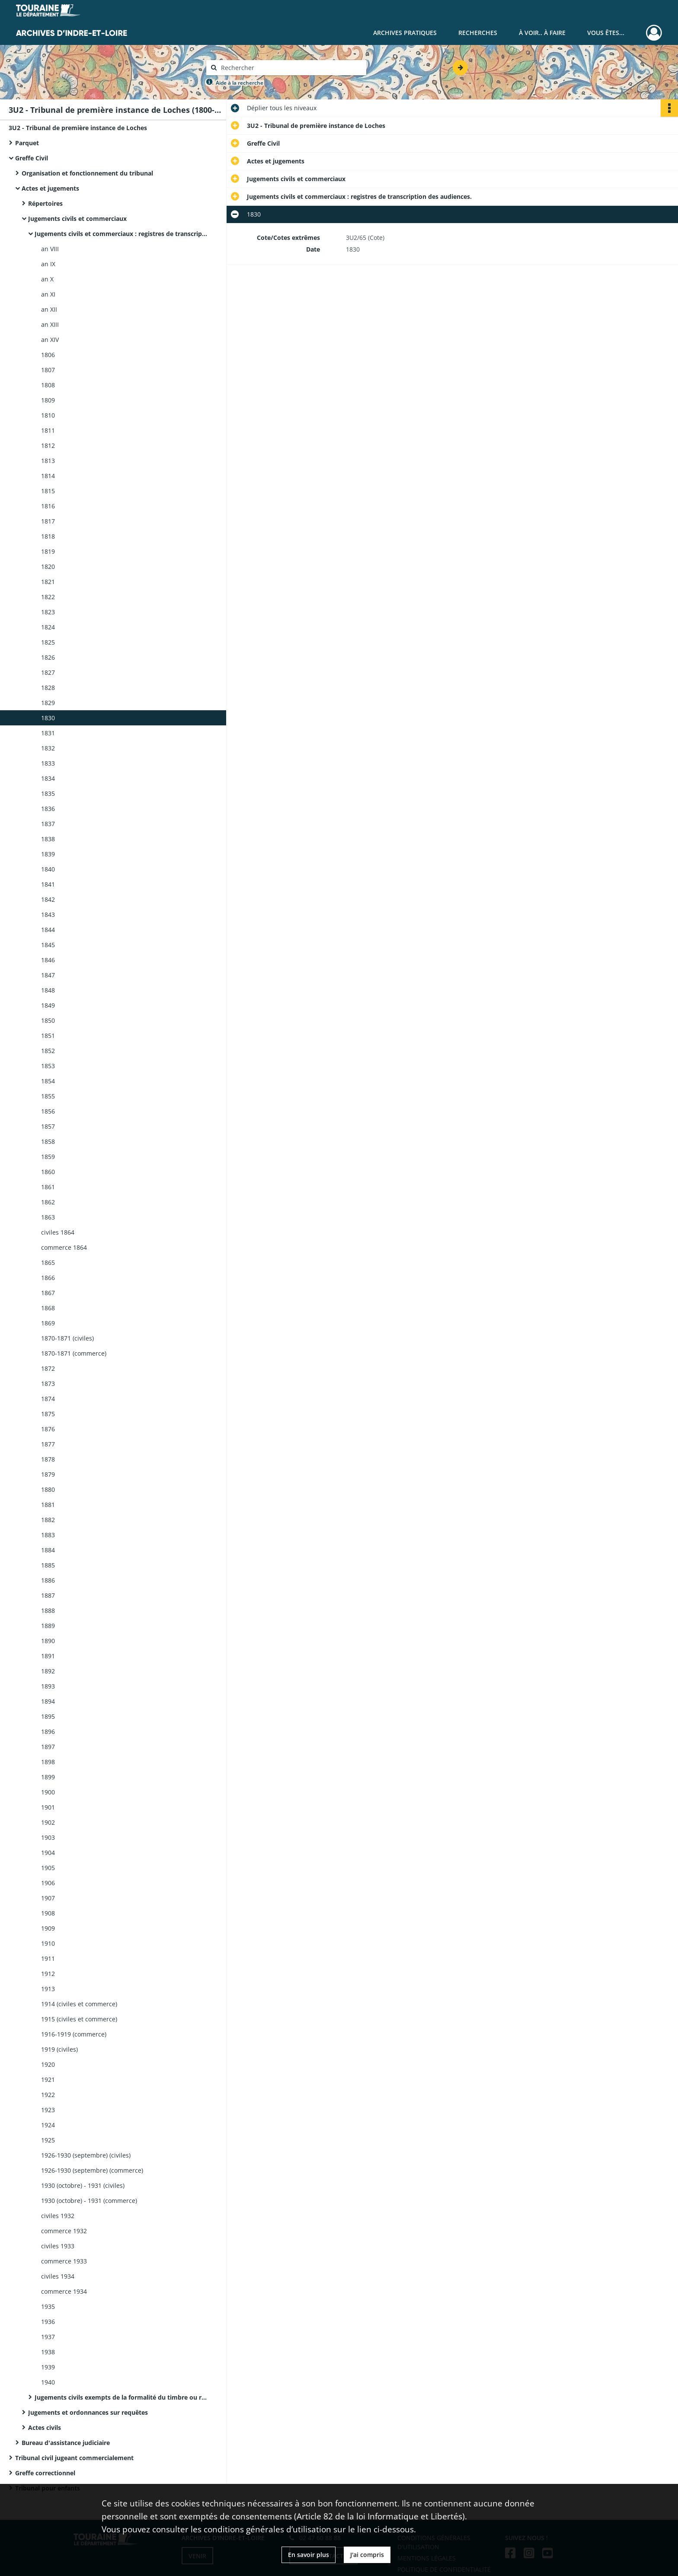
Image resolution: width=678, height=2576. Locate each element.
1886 (48, 1580)
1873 (48, 1383)
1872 (48, 1368)
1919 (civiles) (59, 2049)
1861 (48, 1187)
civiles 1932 (57, 2216)
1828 (48, 687)
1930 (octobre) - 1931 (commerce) (89, 2200)
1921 (48, 2079)
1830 (48, 718)
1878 (48, 1459)
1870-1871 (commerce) (73, 1353)
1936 (48, 2321)
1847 (48, 975)
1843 (48, 914)
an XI (48, 294)
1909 (48, 1928)
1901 (48, 1807)
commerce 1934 (64, 2291)
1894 (48, 1701)
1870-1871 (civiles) (67, 1338)
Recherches (477, 33)
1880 (48, 1489)
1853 (48, 1066)
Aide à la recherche (239, 82)
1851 (48, 1035)
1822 (48, 597)
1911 (48, 1958)
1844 (48, 930)
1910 (48, 1943)
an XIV (50, 339)
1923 (48, 2110)
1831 (48, 733)
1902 (48, 1822)
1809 (48, 400)
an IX (48, 264)
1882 (48, 1520)
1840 (48, 869)
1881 (48, 1504)
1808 (48, 385)
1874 (48, 1399)
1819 (48, 551)
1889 (48, 1626)
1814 (48, 476)
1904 (48, 1852)
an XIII (50, 324)
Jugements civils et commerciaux (77, 218)
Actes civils (44, 2427)
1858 (48, 1141)
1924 (48, 2125)
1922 (48, 2095)
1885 (48, 1565)
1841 (48, 884)
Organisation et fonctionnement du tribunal (87, 173)
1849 (48, 1005)
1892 (48, 1671)
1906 (48, 1883)
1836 (48, 808)
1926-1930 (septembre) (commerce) (92, 2170)
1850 (48, 1020)
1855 (48, 1096)
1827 (48, 672)
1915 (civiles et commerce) (79, 2019)
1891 (48, 1656)
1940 (48, 2382)
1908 (48, 1913)
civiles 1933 (57, 2246)
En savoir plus (308, 2554)
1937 (48, 2337)
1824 (48, 627)
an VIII (50, 249)
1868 (48, 1308)
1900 (48, 1792)
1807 (48, 370)
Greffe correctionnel (45, 2473)
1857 (48, 1126)
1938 (48, 2352)
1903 (48, 1837)
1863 (48, 1217)
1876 (48, 1429)
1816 (48, 506)
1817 (48, 521)
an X (47, 279)
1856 (48, 1111)
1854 (48, 1081)
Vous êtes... (605, 33)
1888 (48, 1610)
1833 (48, 763)
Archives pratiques (405, 33)
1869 (48, 1323)
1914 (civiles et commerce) (79, 2004)
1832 (48, 748)
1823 (48, 612)
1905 (48, 1868)
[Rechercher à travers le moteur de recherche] (290, 67)
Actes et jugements (50, 188)
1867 (48, 1293)
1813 (48, 460)
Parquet (27, 143)
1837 (48, 824)
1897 (48, 1747)
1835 (48, 793)
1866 (48, 1278)
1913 (48, 1989)
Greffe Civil (31, 158)
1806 (48, 355)
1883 (48, 1535)
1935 (48, 2306)
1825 (48, 642)
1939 (48, 2367)
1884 (48, 1550)
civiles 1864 (57, 1232)
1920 (48, 2064)
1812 (48, 445)
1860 (48, 1172)
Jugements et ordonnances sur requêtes (88, 2412)
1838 (48, 839)
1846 (48, 960)
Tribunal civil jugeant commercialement (74, 2458)
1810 (48, 415)
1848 (48, 990)
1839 (48, 854)
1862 (48, 1202)
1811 (48, 430)
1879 (48, 1474)
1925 (48, 2140)
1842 (48, 899)
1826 (48, 657)
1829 (48, 703)
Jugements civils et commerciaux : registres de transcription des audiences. (121, 234)
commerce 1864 (64, 1247)
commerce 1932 (64, 2231)
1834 (48, 778)
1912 (48, 1974)
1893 (48, 1686)
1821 (48, 582)
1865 (48, 1262)
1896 (48, 1731)
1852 (48, 1051)
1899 (48, 1777)
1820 (48, 566)
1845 (48, 945)
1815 (48, 491)
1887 (48, 1595)
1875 (48, 1414)
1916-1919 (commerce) (73, 2034)
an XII (49, 309)
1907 (48, 1898)
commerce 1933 (64, 2261)
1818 (48, 536)
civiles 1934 (57, 2276)
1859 (48, 1156)
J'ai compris (367, 2554)
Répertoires (45, 203)
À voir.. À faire (542, 33)
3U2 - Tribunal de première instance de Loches (78, 128)
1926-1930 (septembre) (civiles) (86, 2155)
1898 (48, 1762)
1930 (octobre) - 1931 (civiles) (83, 2185)
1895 (48, 1716)
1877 (48, 1444)
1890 (48, 1641)
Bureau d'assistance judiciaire (66, 2443)
